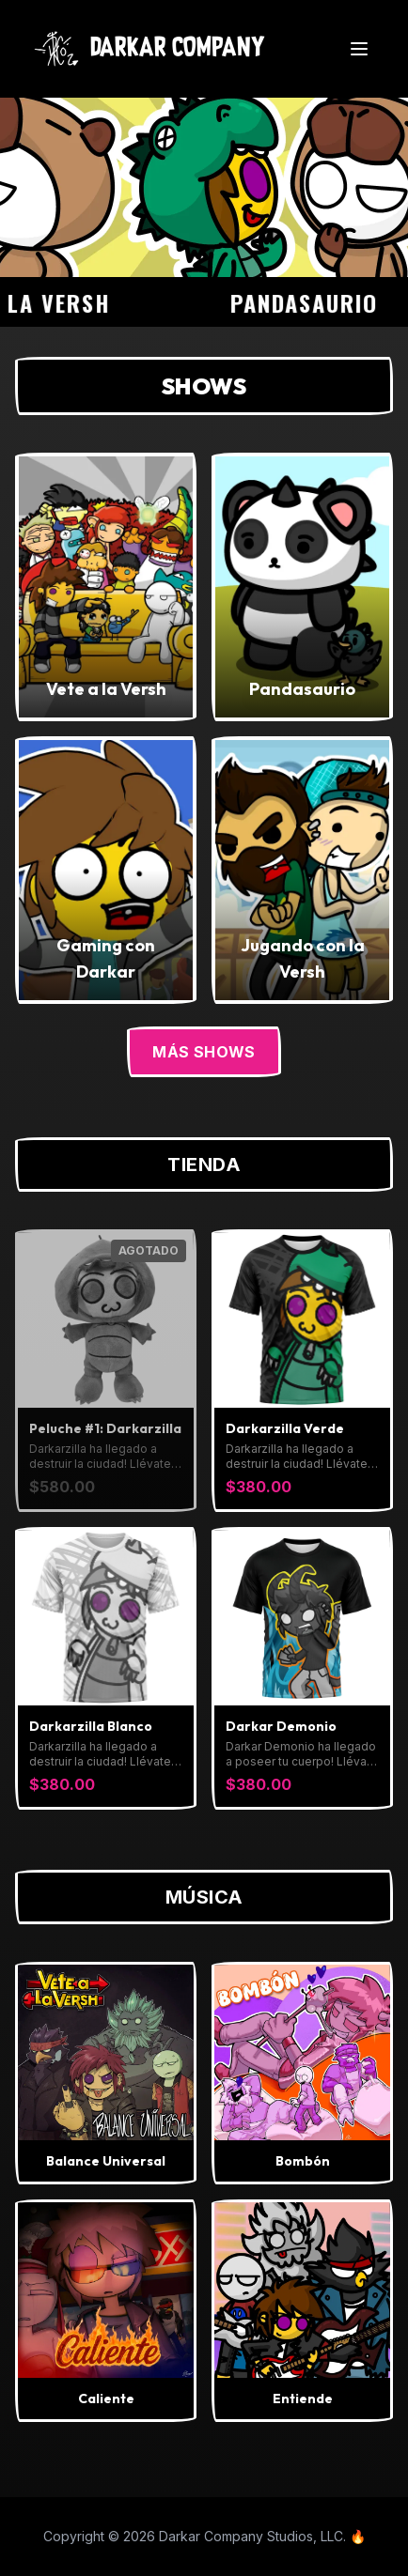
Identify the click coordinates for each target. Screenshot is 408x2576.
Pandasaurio (313, 302)
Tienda (204, 1164)
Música (204, 1897)
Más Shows (204, 1051)
